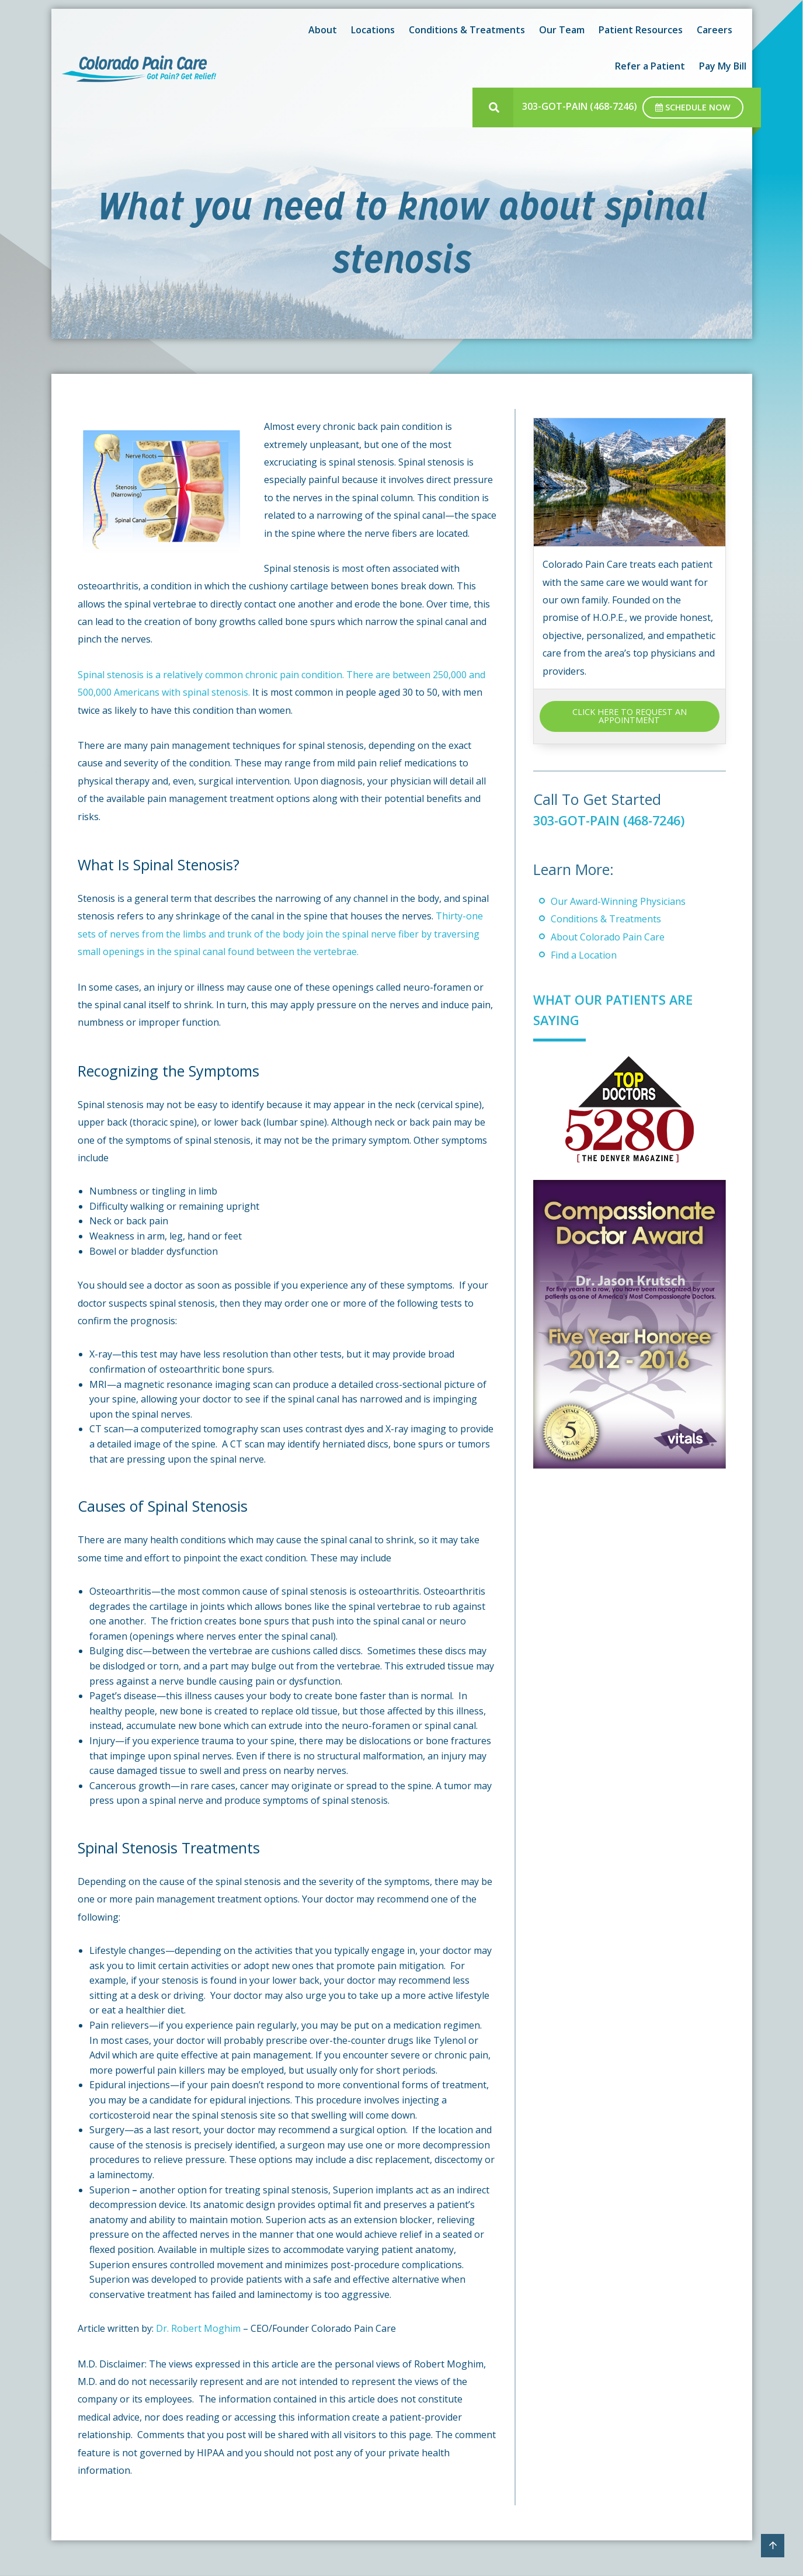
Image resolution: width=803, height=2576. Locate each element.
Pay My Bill (722, 66)
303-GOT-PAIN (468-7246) (579, 106)
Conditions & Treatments (467, 29)
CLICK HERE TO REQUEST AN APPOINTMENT (629, 715)
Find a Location (584, 955)
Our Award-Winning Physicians (618, 901)
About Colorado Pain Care (608, 937)
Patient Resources (641, 29)
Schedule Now (693, 107)
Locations (373, 29)
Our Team (562, 29)
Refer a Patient (650, 66)
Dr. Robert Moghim (198, 2328)
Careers (714, 29)
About (322, 29)
